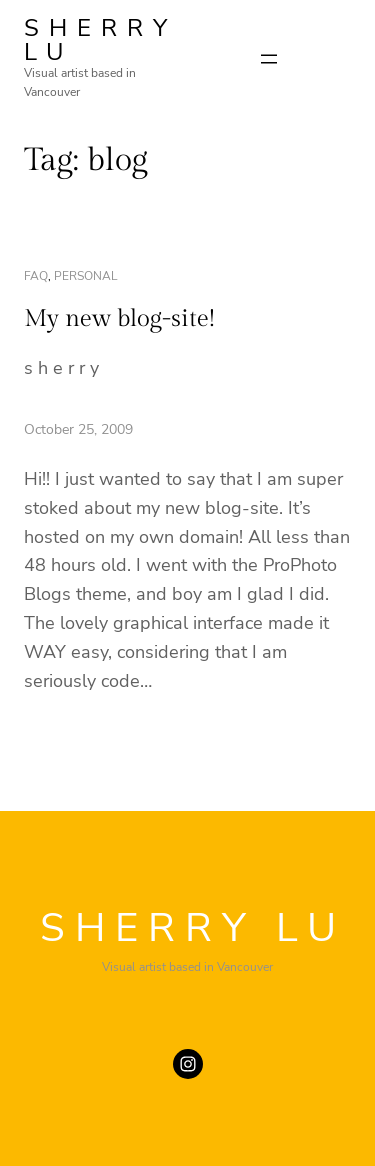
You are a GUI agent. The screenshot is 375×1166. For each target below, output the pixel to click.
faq (36, 276)
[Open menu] (269, 59)
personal (86, 276)
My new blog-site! (119, 319)
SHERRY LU (100, 40)
